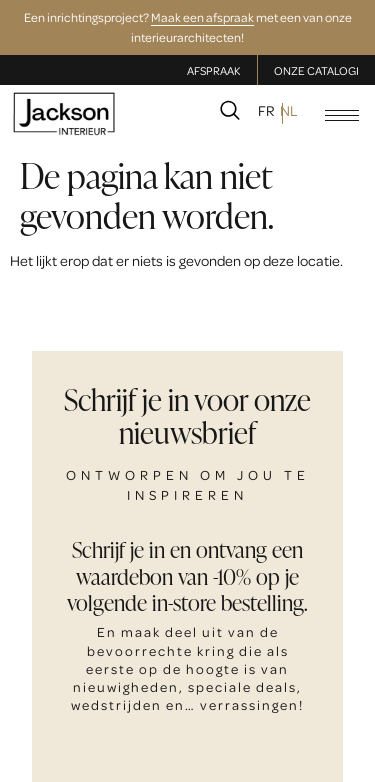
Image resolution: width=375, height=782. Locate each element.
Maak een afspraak (202, 17)
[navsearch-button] (230, 114)
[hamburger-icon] (342, 115)
